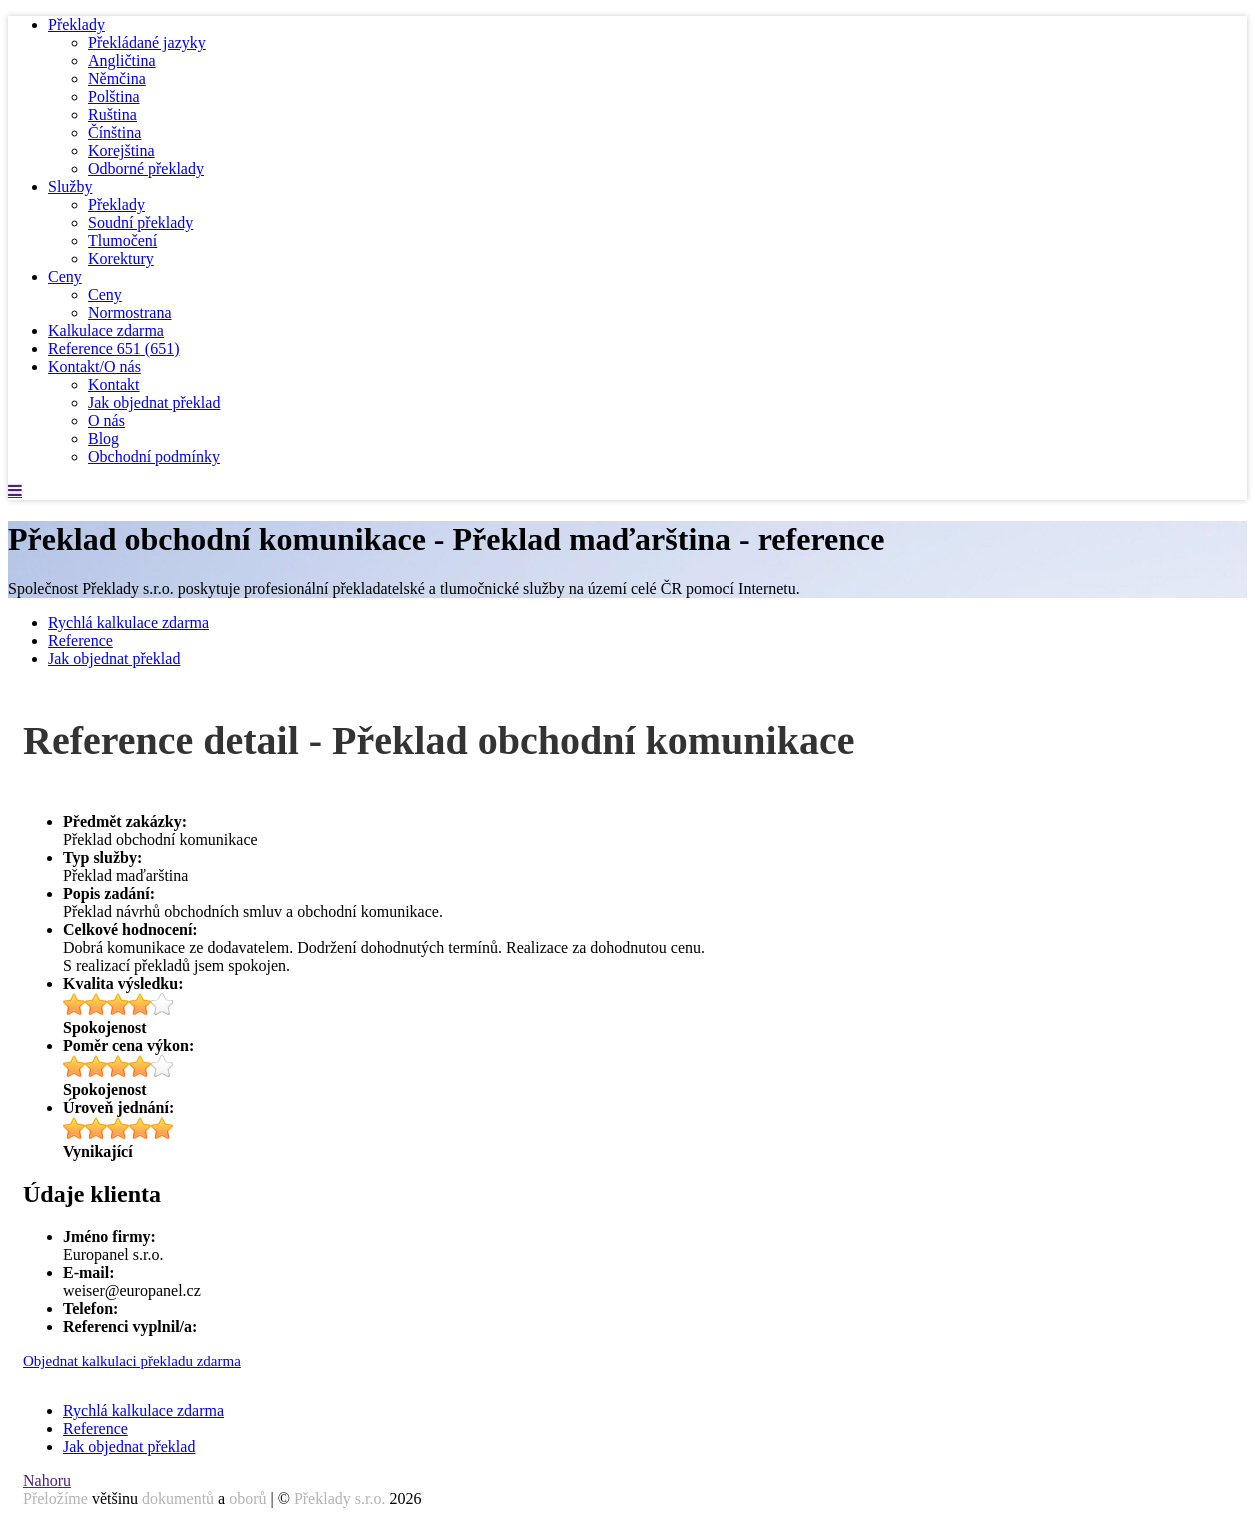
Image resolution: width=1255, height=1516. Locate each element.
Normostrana (130, 312)
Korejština (121, 150)
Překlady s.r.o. (340, 1498)
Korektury (121, 258)
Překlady (76, 24)
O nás (106, 420)
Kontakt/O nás (94, 366)
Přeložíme (55, 1498)
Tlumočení (122, 240)
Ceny (65, 276)
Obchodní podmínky (154, 456)
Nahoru (47, 1480)
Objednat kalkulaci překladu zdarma (132, 1361)
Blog (103, 438)
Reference (114, 348)
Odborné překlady (146, 168)
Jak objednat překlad (154, 402)
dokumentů (178, 1498)
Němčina (117, 78)
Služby (70, 186)
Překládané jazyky (147, 42)
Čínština (114, 132)
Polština (114, 96)
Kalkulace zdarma (106, 330)
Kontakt (114, 384)
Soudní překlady (140, 222)
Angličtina (122, 60)
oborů (247, 1498)
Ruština (112, 114)
